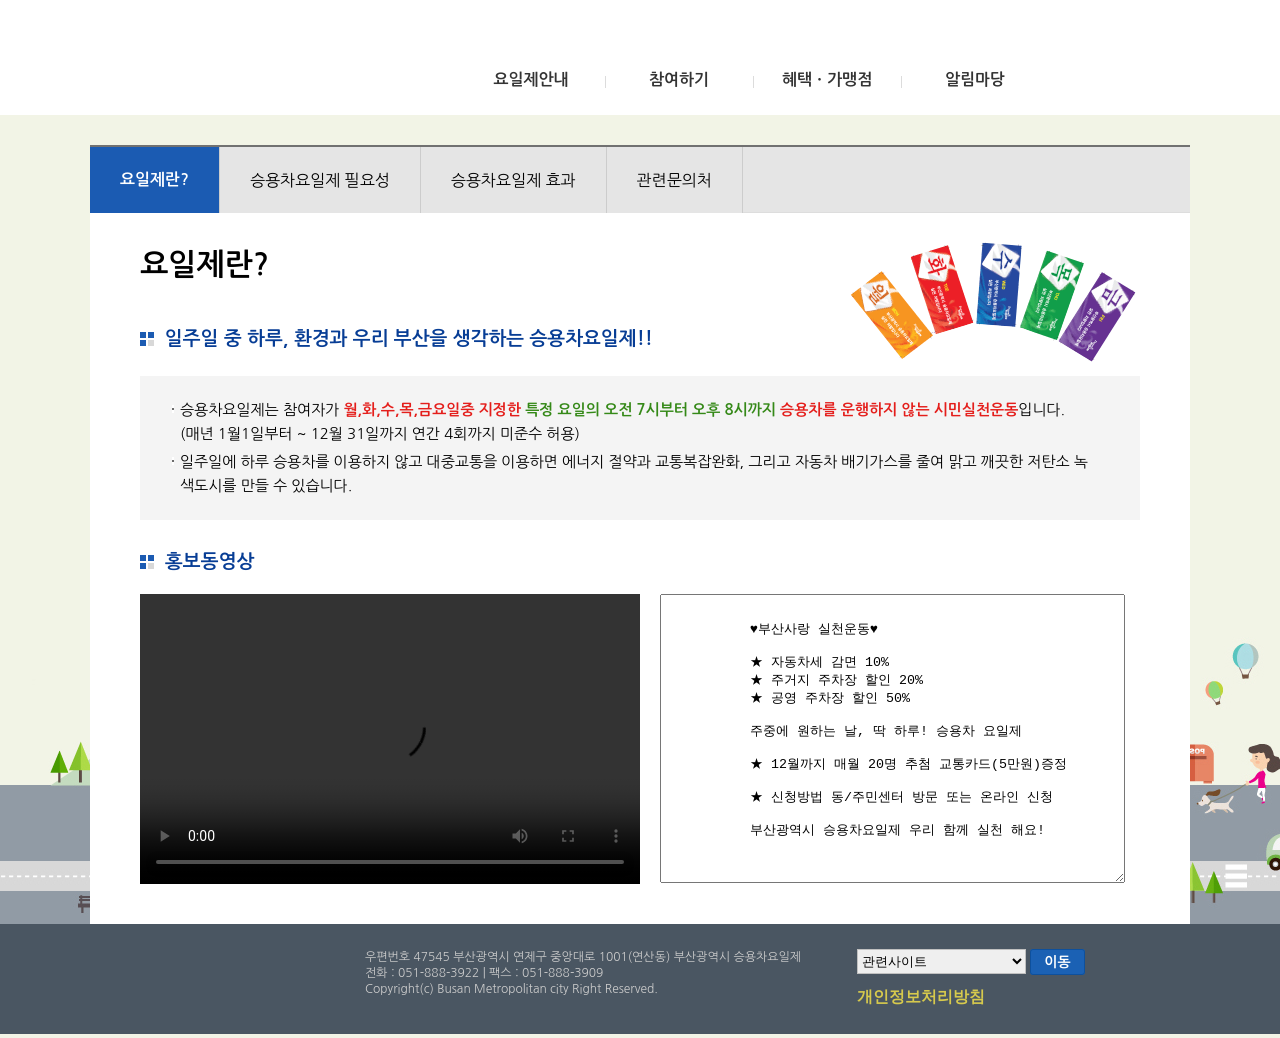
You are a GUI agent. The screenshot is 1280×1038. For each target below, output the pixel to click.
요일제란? (154, 179)
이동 (1057, 962)
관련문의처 (674, 180)
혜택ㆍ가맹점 (827, 79)
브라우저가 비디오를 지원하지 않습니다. (390, 739)
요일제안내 (530, 79)
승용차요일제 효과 (513, 180)
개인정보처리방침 (921, 998)
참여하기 (679, 79)
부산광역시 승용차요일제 (238, 63)
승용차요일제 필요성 (320, 180)
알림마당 (975, 79)
